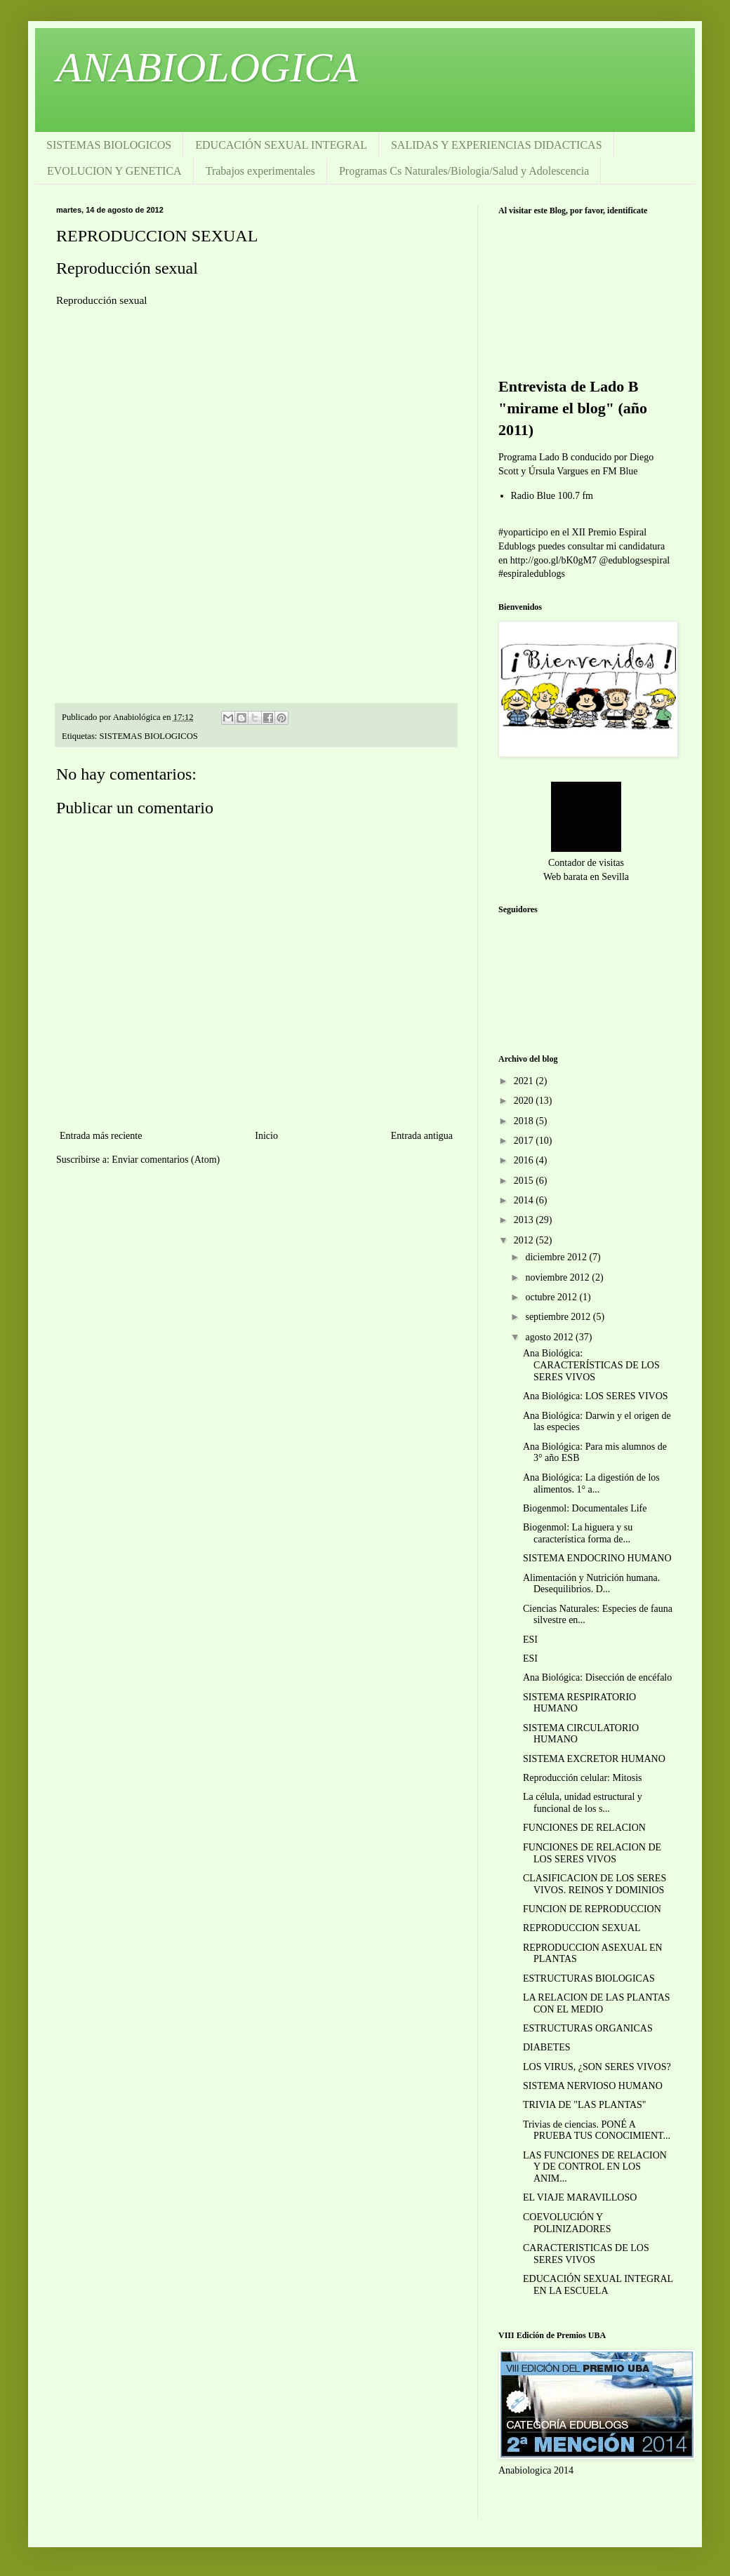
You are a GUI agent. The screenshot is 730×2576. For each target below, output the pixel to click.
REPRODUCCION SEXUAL (582, 1928)
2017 (525, 1140)
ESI (530, 1639)
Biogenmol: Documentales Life (585, 1508)
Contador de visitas (586, 862)
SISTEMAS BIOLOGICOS (108, 145)
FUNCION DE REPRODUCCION (592, 1909)
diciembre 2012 (557, 1257)
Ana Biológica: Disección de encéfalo (597, 1677)
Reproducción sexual (127, 268)
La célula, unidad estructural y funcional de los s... (582, 1802)
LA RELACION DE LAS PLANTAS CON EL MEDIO (596, 2003)
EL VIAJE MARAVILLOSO (580, 2197)
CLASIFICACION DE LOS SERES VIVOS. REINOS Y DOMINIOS (594, 1884)
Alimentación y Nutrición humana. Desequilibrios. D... (591, 1584)
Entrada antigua (422, 1135)
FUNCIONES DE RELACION (584, 1827)
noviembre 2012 (558, 1277)
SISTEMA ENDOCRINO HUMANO (597, 1558)
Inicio (266, 1135)
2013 (525, 1220)
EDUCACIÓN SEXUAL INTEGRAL (281, 145)
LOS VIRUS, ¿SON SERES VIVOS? (597, 2067)
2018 (525, 1121)
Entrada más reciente (101, 1135)
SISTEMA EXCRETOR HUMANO (594, 1759)
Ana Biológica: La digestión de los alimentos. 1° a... (591, 1483)
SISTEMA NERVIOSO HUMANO (593, 2086)
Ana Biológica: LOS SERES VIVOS (595, 1396)
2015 (525, 1180)
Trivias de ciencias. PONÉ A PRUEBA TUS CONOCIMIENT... (596, 2130)
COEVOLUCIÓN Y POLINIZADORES (567, 2223)
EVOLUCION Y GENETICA (114, 171)
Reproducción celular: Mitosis (582, 1778)
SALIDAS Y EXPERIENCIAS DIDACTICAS (496, 145)
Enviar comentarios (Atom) (166, 1159)
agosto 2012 (550, 1337)
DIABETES (547, 2047)
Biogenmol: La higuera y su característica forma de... (577, 1533)
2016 (525, 1160)
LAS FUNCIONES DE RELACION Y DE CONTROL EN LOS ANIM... (595, 2167)
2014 (525, 1200)
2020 (525, 1100)
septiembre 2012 (558, 1317)
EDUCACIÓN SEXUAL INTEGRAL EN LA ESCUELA (598, 2285)
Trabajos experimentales (260, 171)
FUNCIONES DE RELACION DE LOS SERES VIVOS (592, 1853)
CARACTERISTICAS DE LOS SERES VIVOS (586, 2254)
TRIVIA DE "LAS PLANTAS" (584, 2105)
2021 (525, 1081)
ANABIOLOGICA (207, 67)
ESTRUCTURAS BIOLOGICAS (589, 1978)
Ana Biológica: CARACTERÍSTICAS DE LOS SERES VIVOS (591, 1365)
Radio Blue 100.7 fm (552, 495)
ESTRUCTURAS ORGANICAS (588, 2028)
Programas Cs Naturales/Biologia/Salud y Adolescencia (464, 171)
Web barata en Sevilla (586, 877)
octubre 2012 (552, 1297)
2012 (525, 1240)
